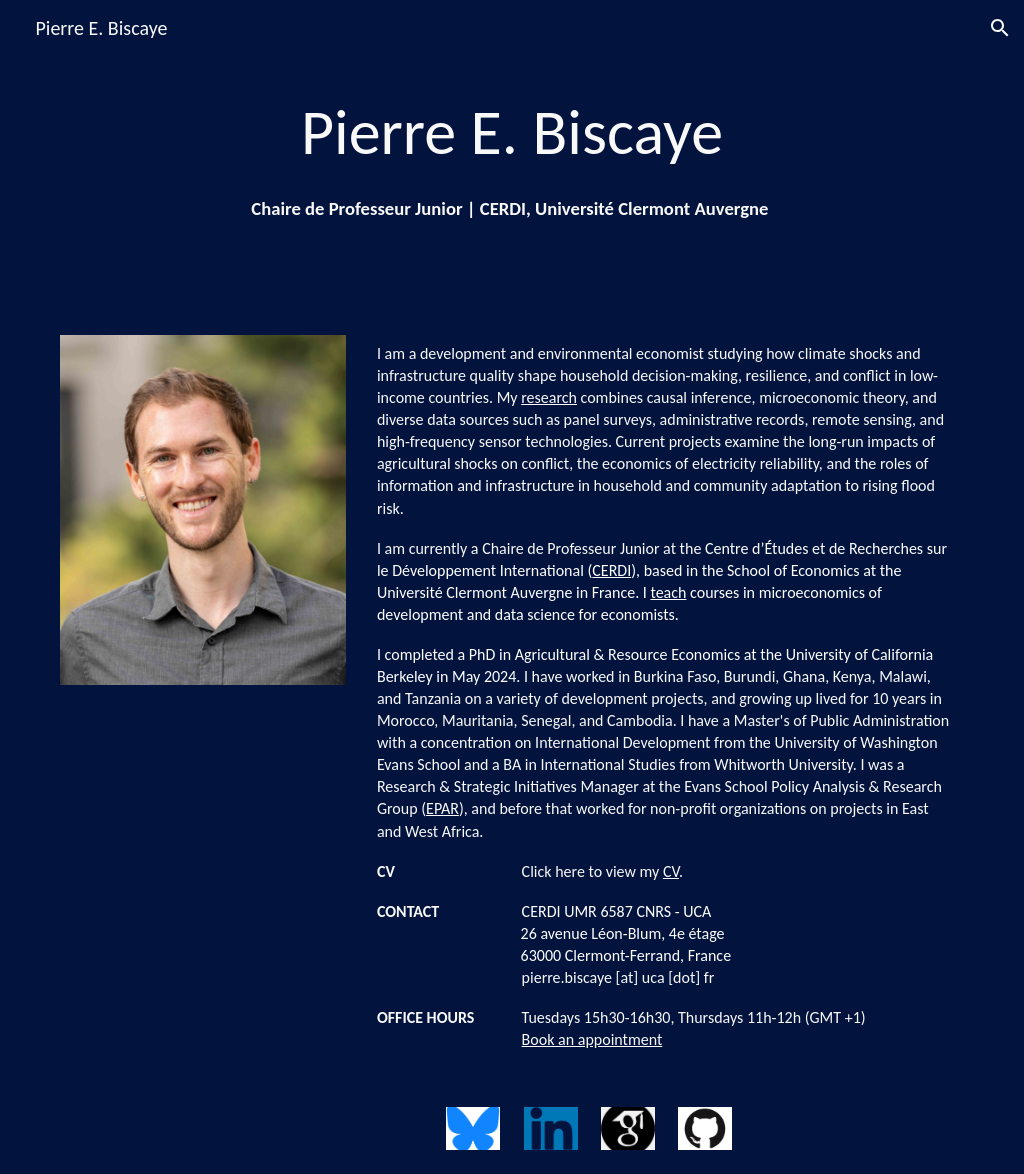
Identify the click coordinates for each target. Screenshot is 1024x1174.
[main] (512, 155)
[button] (1000, 28)
